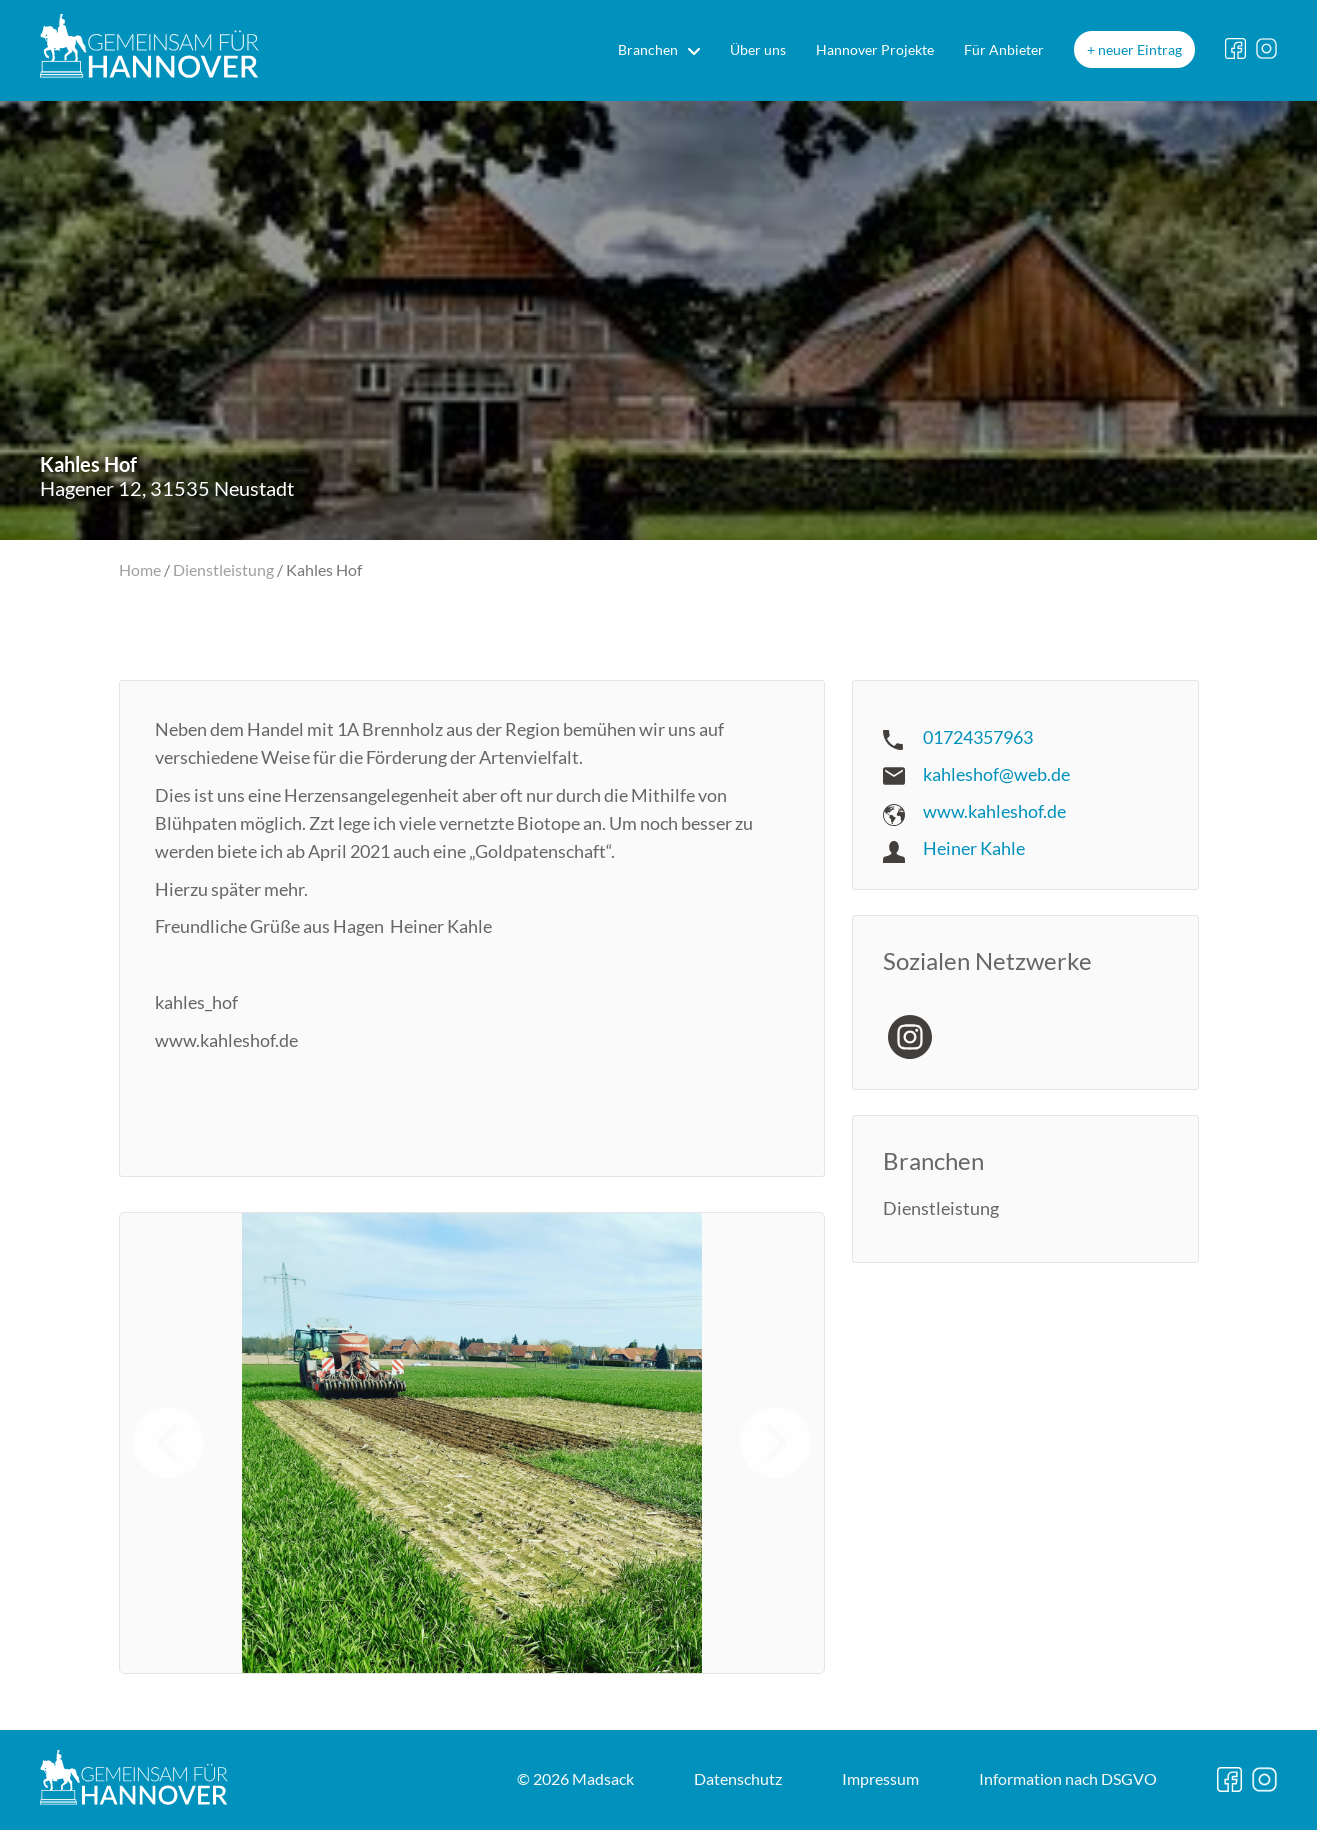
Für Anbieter (1004, 49)
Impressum (880, 1778)
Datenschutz (738, 1778)
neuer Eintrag (1140, 49)
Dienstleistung (223, 569)
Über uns (758, 49)
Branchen (648, 49)
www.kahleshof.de (994, 811)
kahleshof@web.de (996, 774)
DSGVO (1068, 1778)
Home (140, 569)
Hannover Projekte (875, 49)
